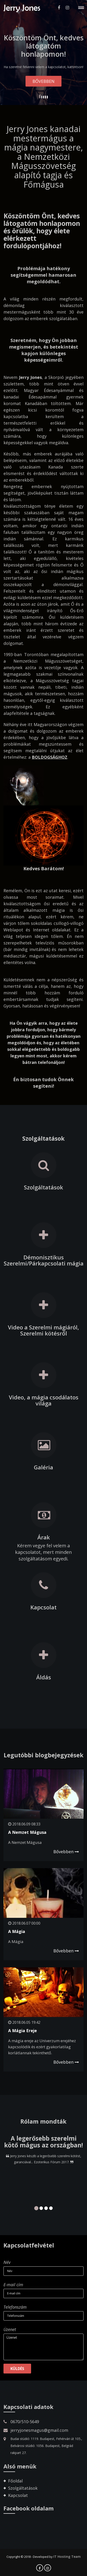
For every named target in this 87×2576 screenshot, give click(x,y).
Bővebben (43, 81)
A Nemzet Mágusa (27, 1832)
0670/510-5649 (24, 2421)
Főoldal (15, 2481)
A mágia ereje (22, 2030)
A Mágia (16, 1931)
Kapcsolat (18, 2495)
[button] (79, 7)
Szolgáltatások (23, 2488)
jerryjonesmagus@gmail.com (39, 2430)
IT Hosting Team (67, 2556)
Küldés (17, 2368)
